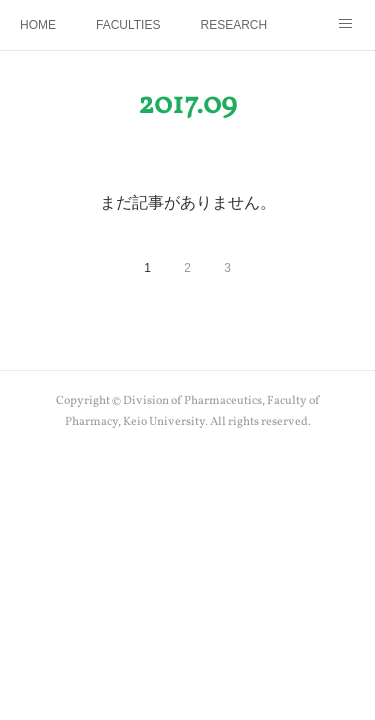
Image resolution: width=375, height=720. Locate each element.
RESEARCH (233, 25)
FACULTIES (128, 25)
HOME (38, 25)
